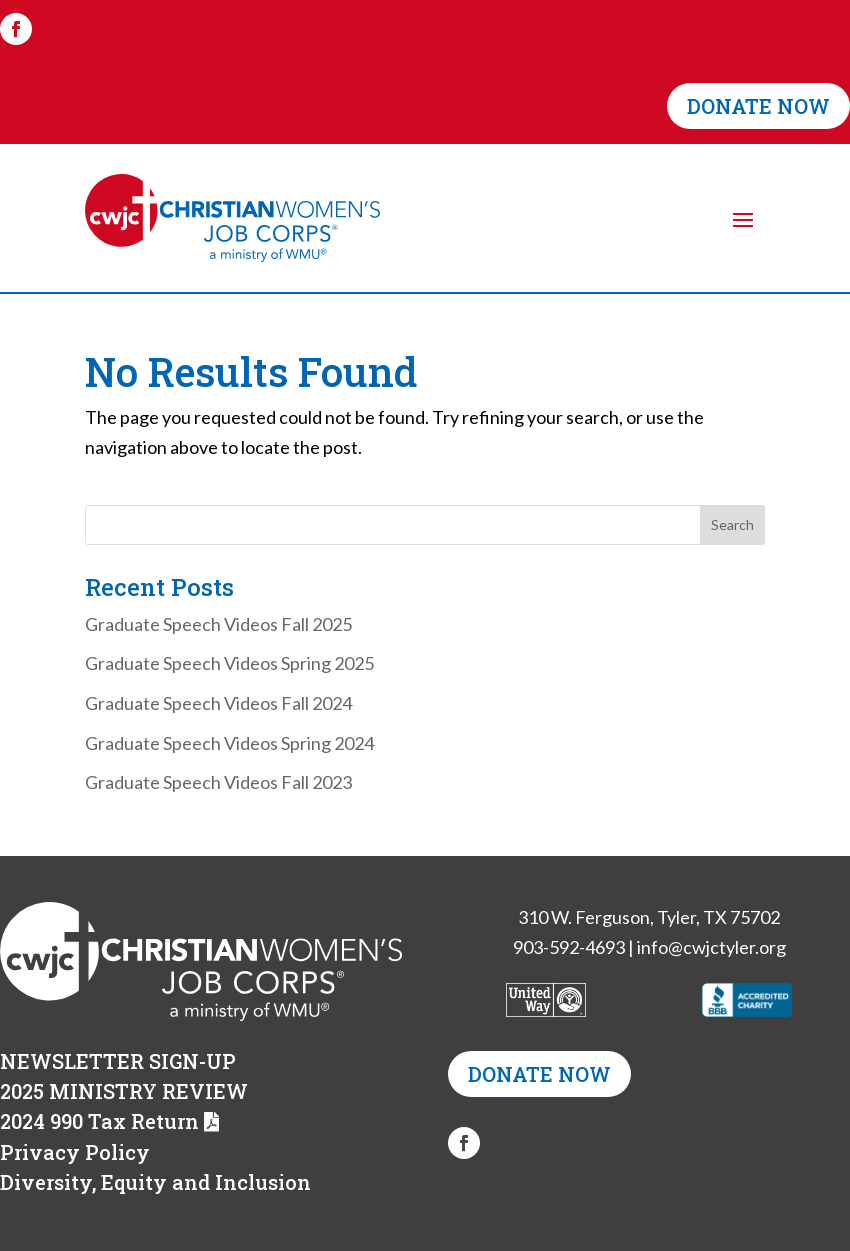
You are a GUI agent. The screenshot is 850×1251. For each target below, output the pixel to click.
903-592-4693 (569, 947)
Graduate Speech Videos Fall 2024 (218, 703)
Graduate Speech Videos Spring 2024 (229, 743)
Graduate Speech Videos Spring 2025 (229, 663)
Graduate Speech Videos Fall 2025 (218, 624)
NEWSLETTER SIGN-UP (118, 1061)
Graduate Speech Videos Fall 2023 (218, 782)
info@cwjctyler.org (711, 947)
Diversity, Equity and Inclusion (155, 1182)
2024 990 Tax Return (99, 1121)
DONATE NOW (758, 106)
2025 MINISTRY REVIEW (124, 1091)
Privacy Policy (75, 1152)
